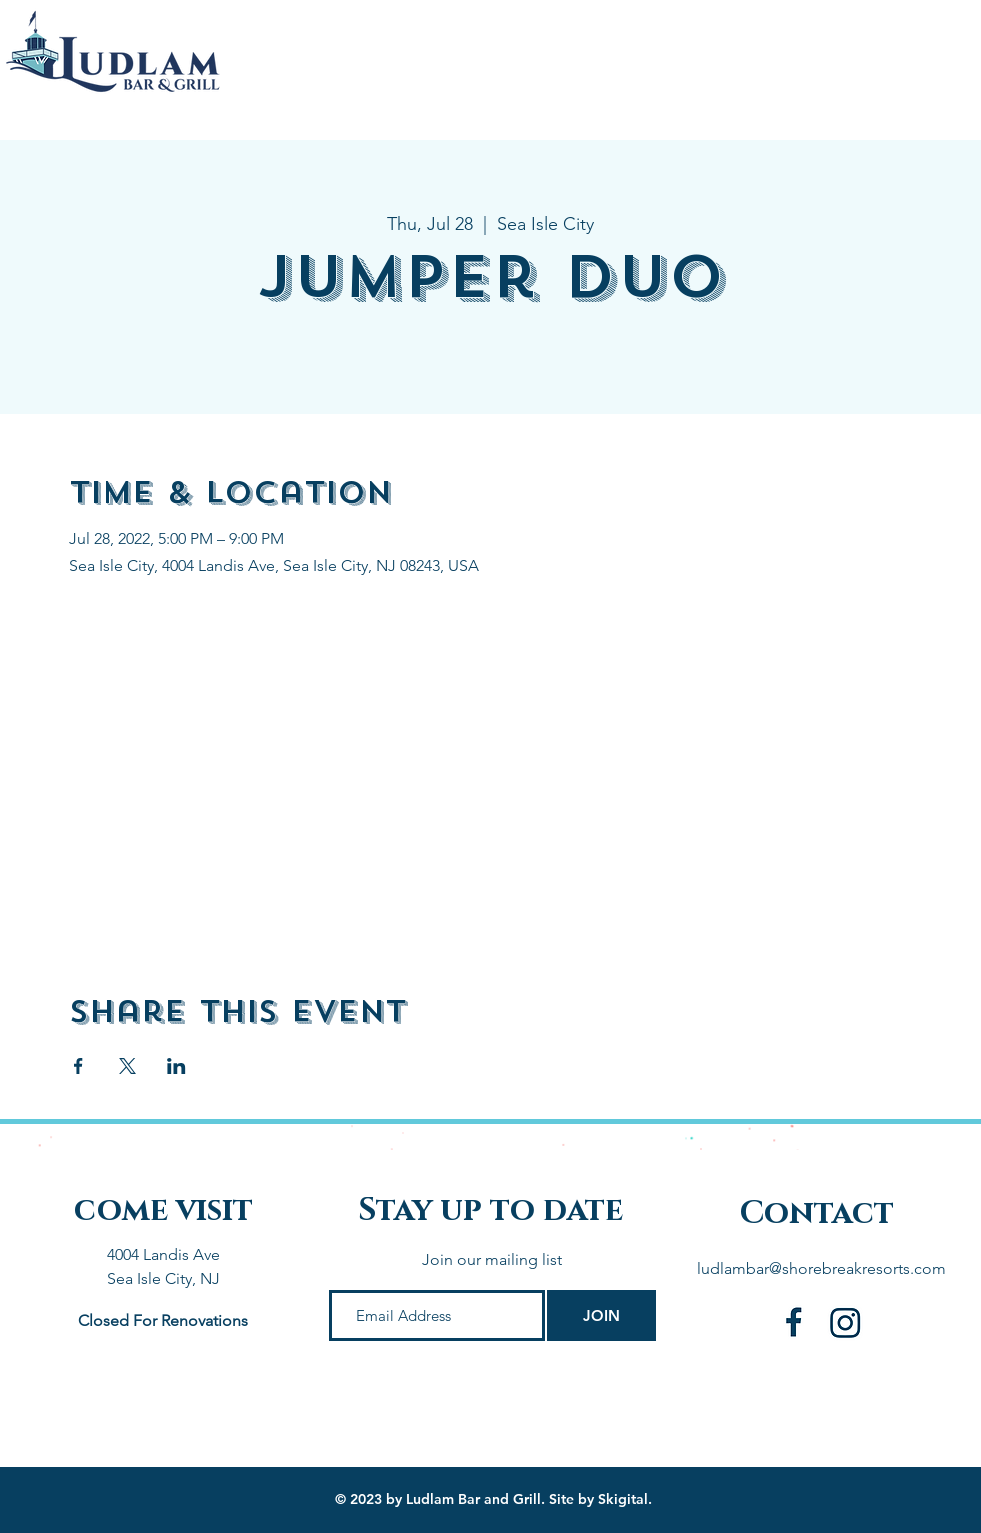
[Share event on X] (127, 1066)
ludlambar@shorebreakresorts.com (821, 1268)
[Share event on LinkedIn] (176, 1066)
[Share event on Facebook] (78, 1066)
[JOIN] (601, 1315)
